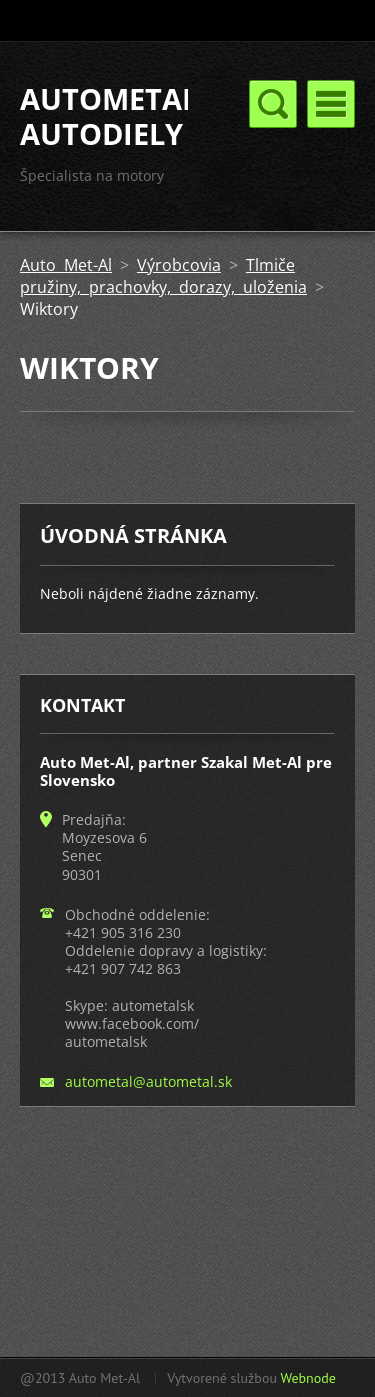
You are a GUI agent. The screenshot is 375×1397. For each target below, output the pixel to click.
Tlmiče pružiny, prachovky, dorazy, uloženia (163, 276)
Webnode (307, 1378)
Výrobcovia (179, 265)
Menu (331, 104)
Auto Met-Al (66, 265)
